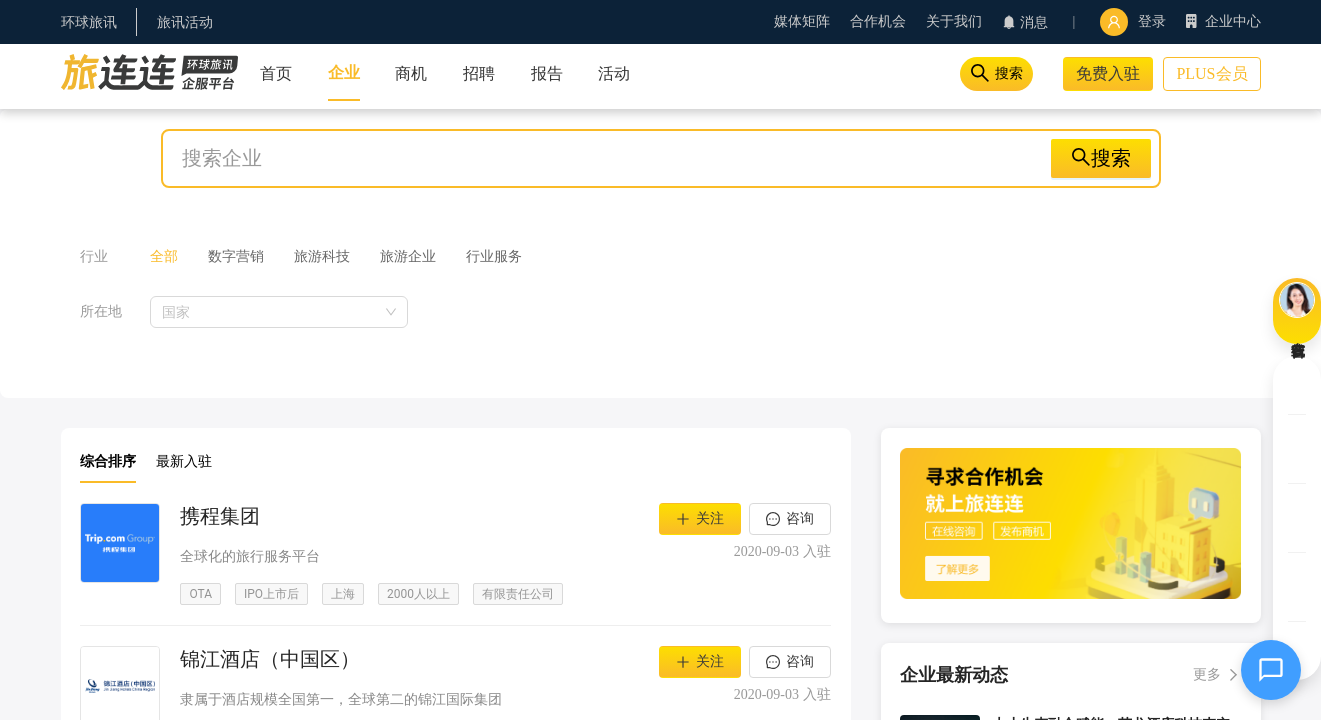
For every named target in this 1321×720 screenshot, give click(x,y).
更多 (1207, 674)
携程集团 (220, 516)
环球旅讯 (89, 22)
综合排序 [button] (108, 461)
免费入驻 (1108, 73)
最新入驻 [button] (184, 461)
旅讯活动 (185, 22)
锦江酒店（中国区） (270, 659)
